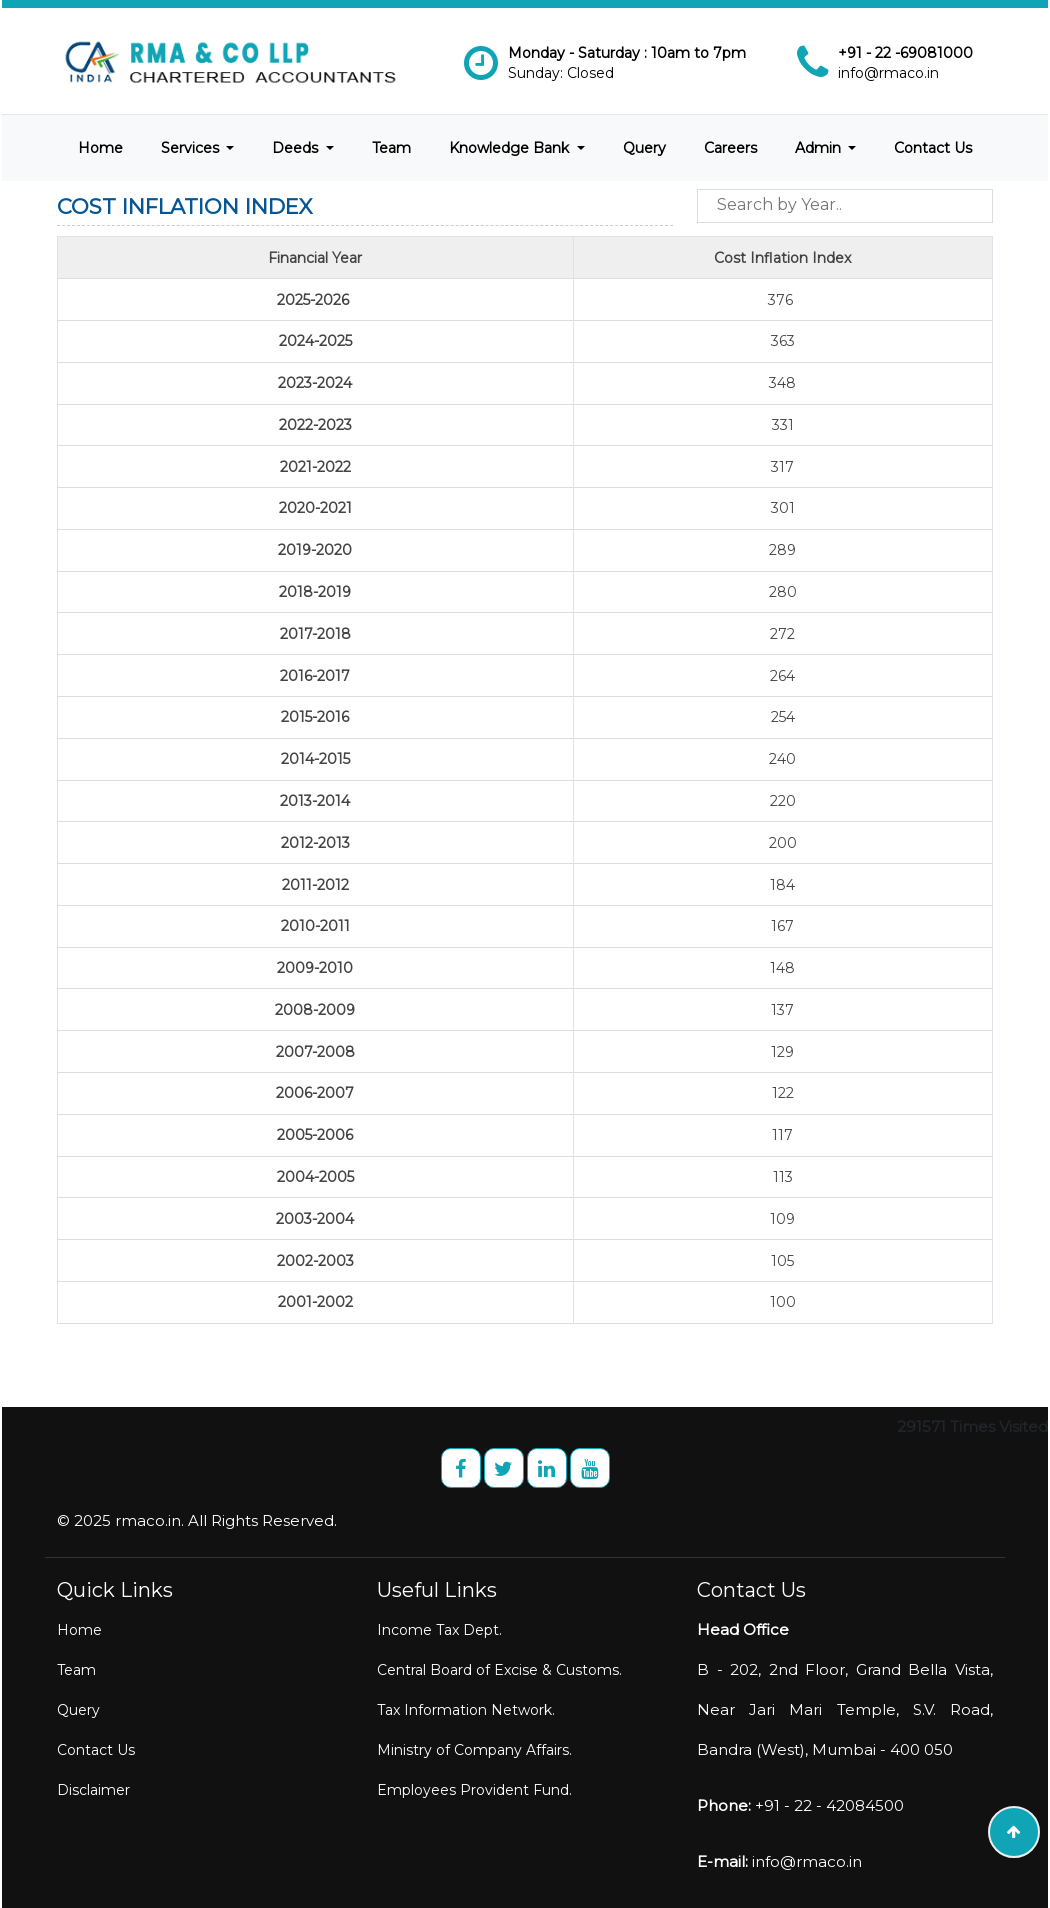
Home (100, 148)
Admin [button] (820, 148)
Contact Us (933, 148)
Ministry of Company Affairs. (474, 1750)
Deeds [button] (297, 148)
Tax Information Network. (466, 1710)
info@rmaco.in (888, 73)
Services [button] (192, 148)
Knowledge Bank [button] (511, 148)
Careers (730, 148)
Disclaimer (93, 1790)
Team (391, 148)
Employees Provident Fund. (474, 1790)
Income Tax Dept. (439, 1630)
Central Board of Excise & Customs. (499, 1670)
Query (644, 148)
